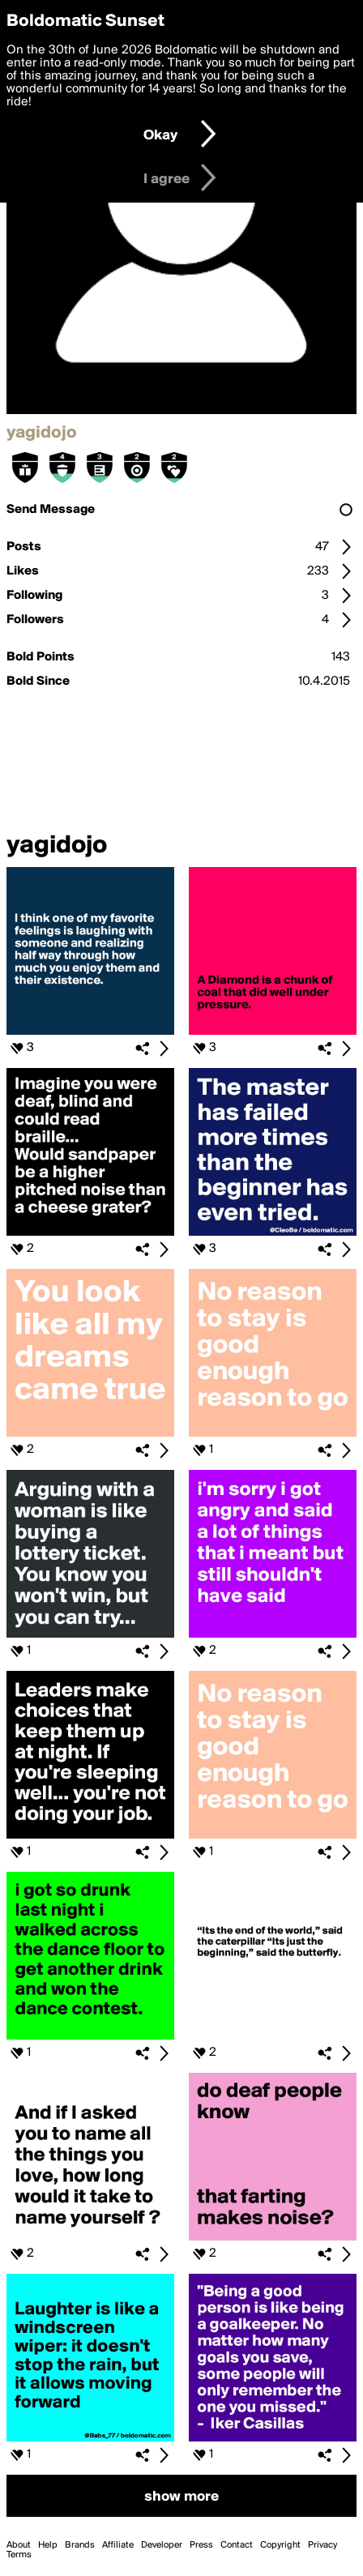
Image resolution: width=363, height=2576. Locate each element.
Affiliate (118, 2545)
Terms (19, 2555)
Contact (236, 2545)
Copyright (280, 2545)
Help (48, 2545)
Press (201, 2545)
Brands (80, 2545)
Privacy (322, 2545)
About (18, 2545)
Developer (161, 2545)
